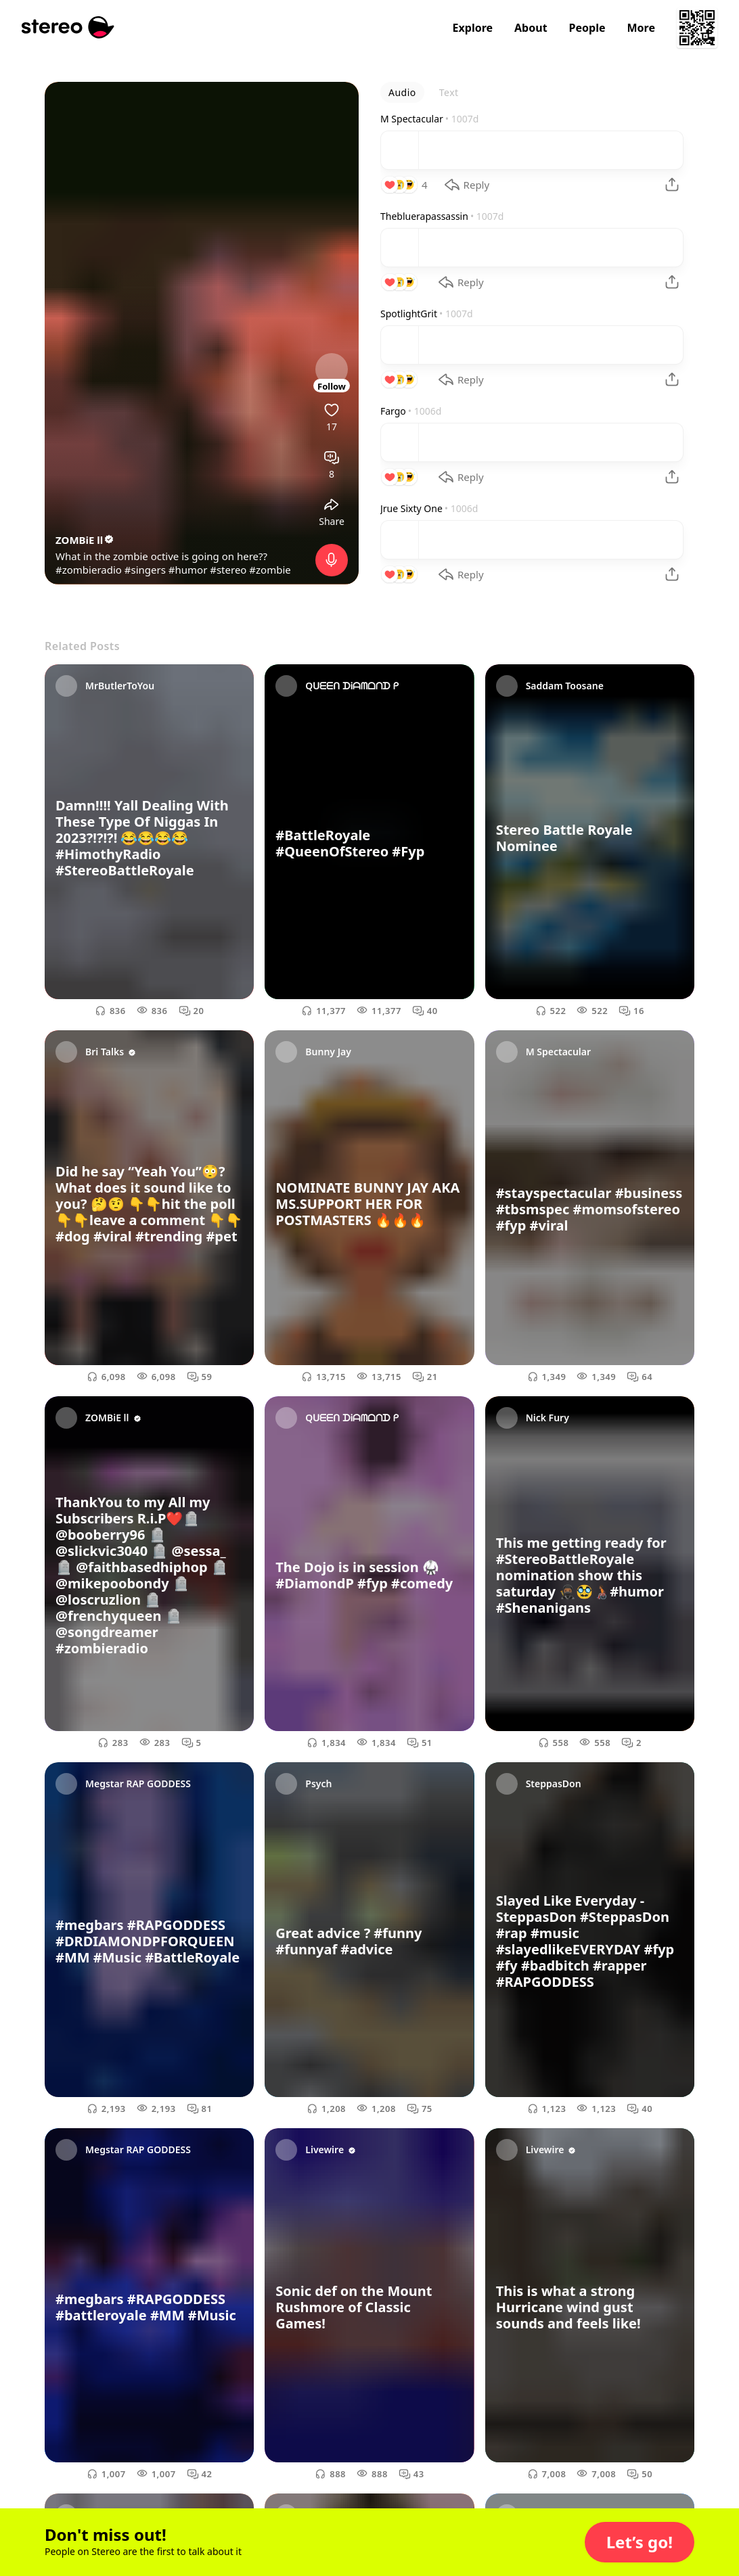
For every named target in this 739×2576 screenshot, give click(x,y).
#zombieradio (88, 569)
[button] (639, 2542)
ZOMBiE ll (85, 540)
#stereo (228, 569)
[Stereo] (68, 27)
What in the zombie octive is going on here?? (161, 556)
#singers (145, 569)
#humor (188, 569)
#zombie (269, 569)
